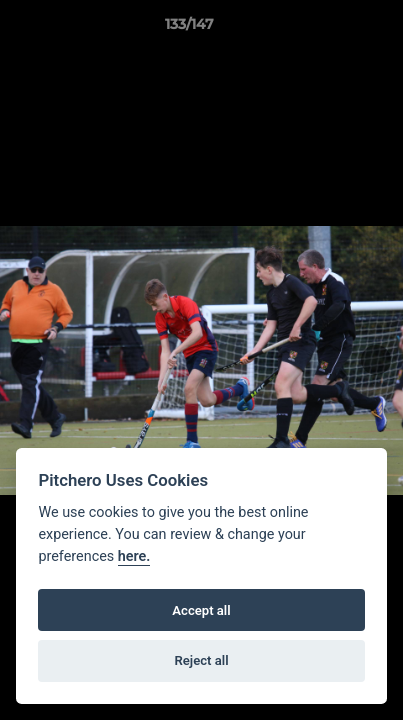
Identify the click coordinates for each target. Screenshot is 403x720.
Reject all (201, 660)
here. (134, 556)
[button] (331, 29)
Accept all (201, 610)
